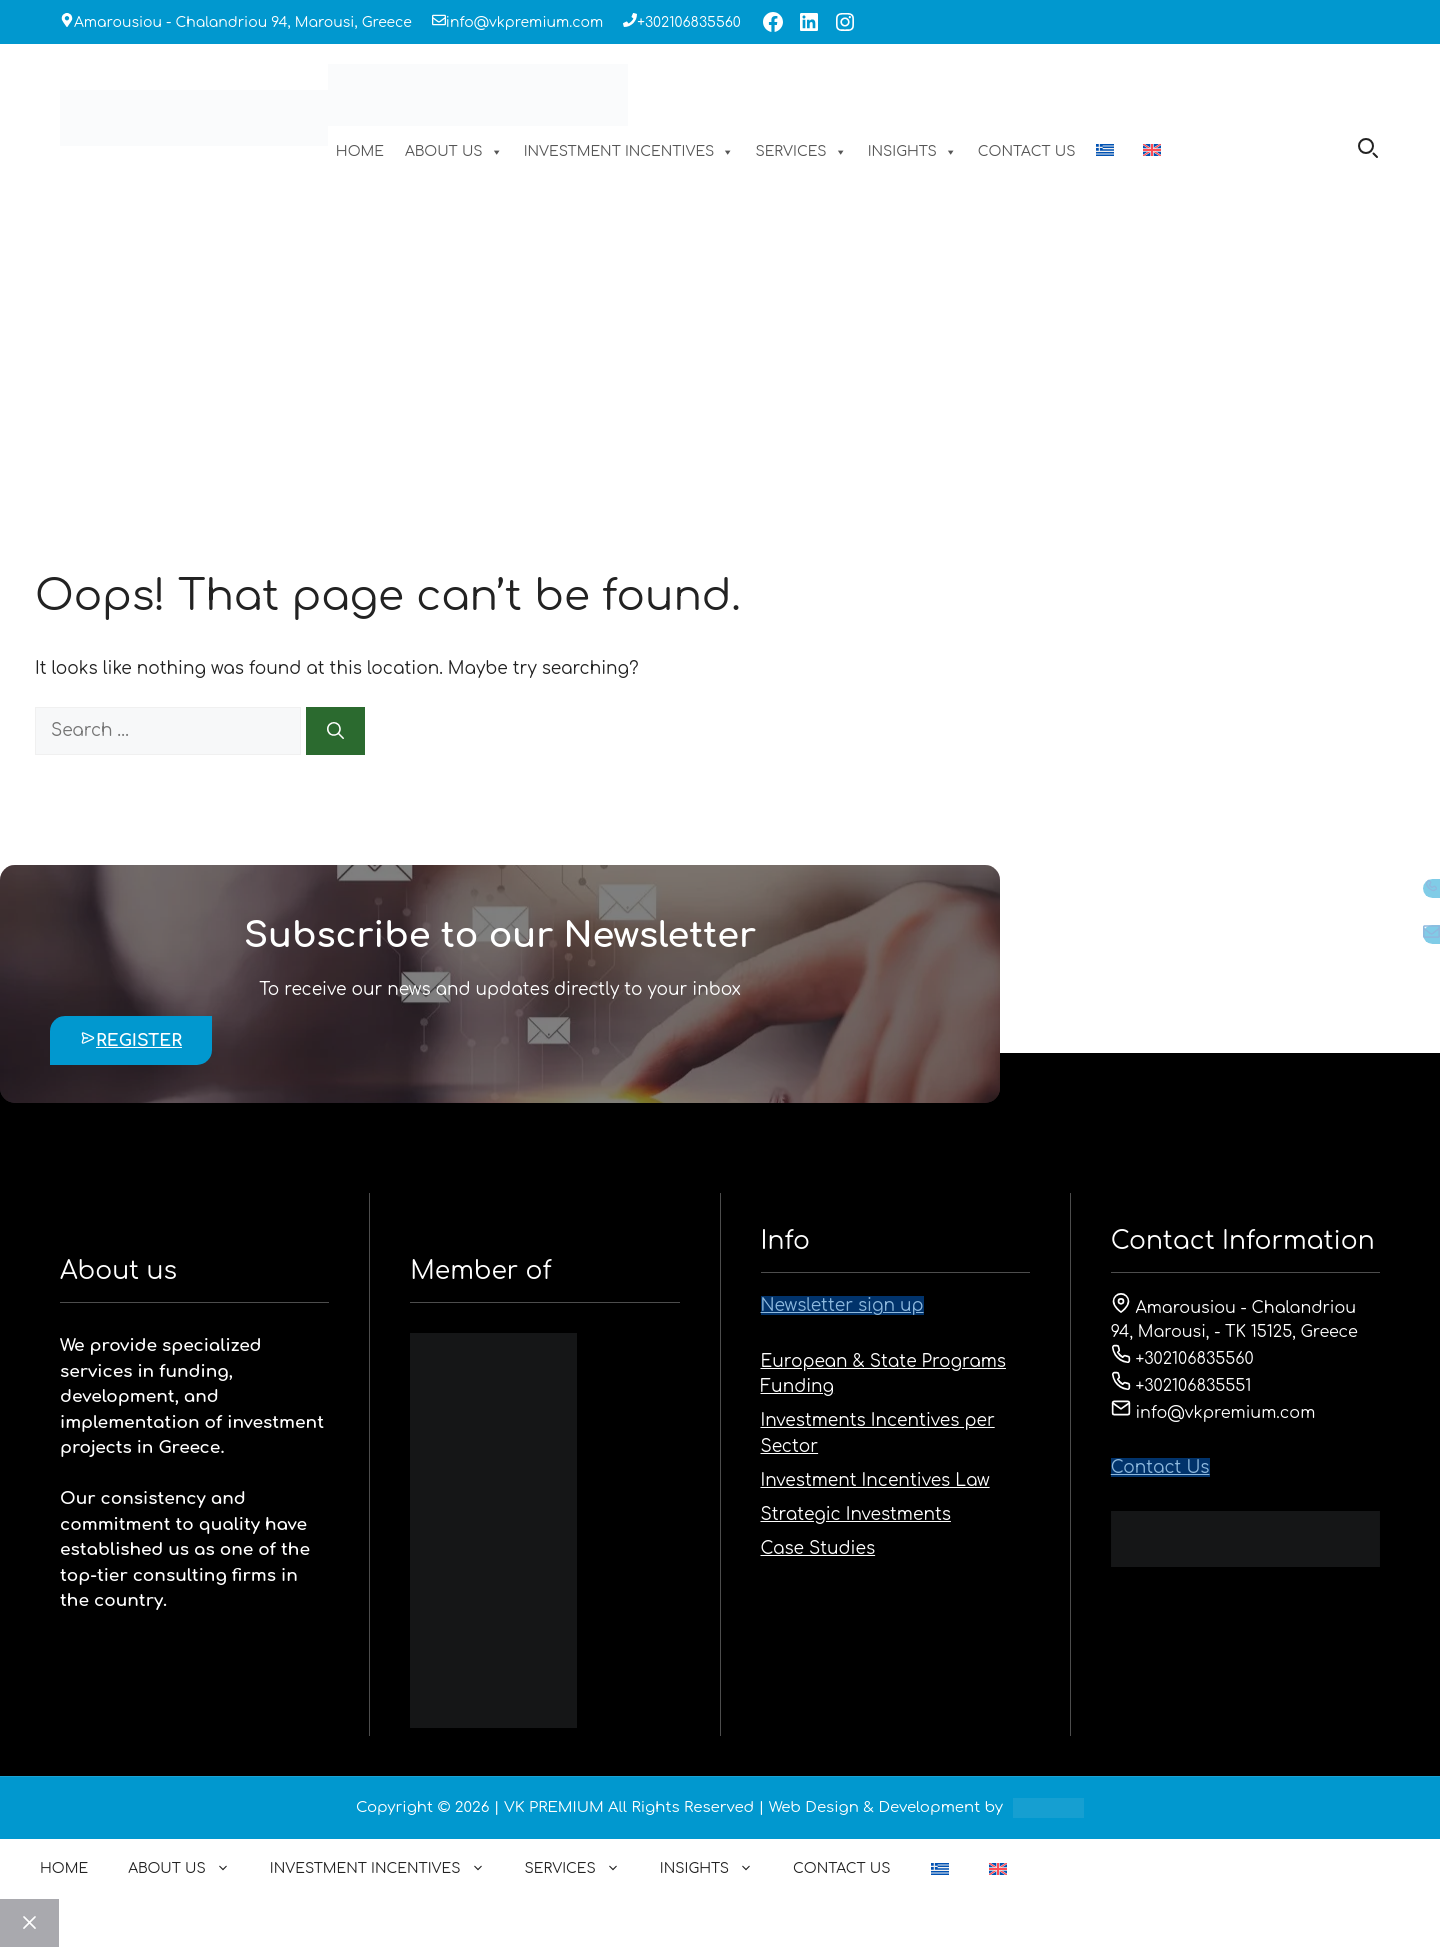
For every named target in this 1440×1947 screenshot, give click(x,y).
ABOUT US (454, 152)
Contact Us (1160, 1467)
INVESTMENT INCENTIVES (629, 152)
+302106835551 (1181, 1386)
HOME (360, 151)
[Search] (335, 731)
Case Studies (818, 1548)
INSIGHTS (912, 152)
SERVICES (800, 152)
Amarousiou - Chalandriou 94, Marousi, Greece (243, 22)
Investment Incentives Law (875, 1480)
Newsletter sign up (842, 1305)
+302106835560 (689, 22)
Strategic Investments (856, 1514)
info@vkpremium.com (524, 22)
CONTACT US (1027, 151)
